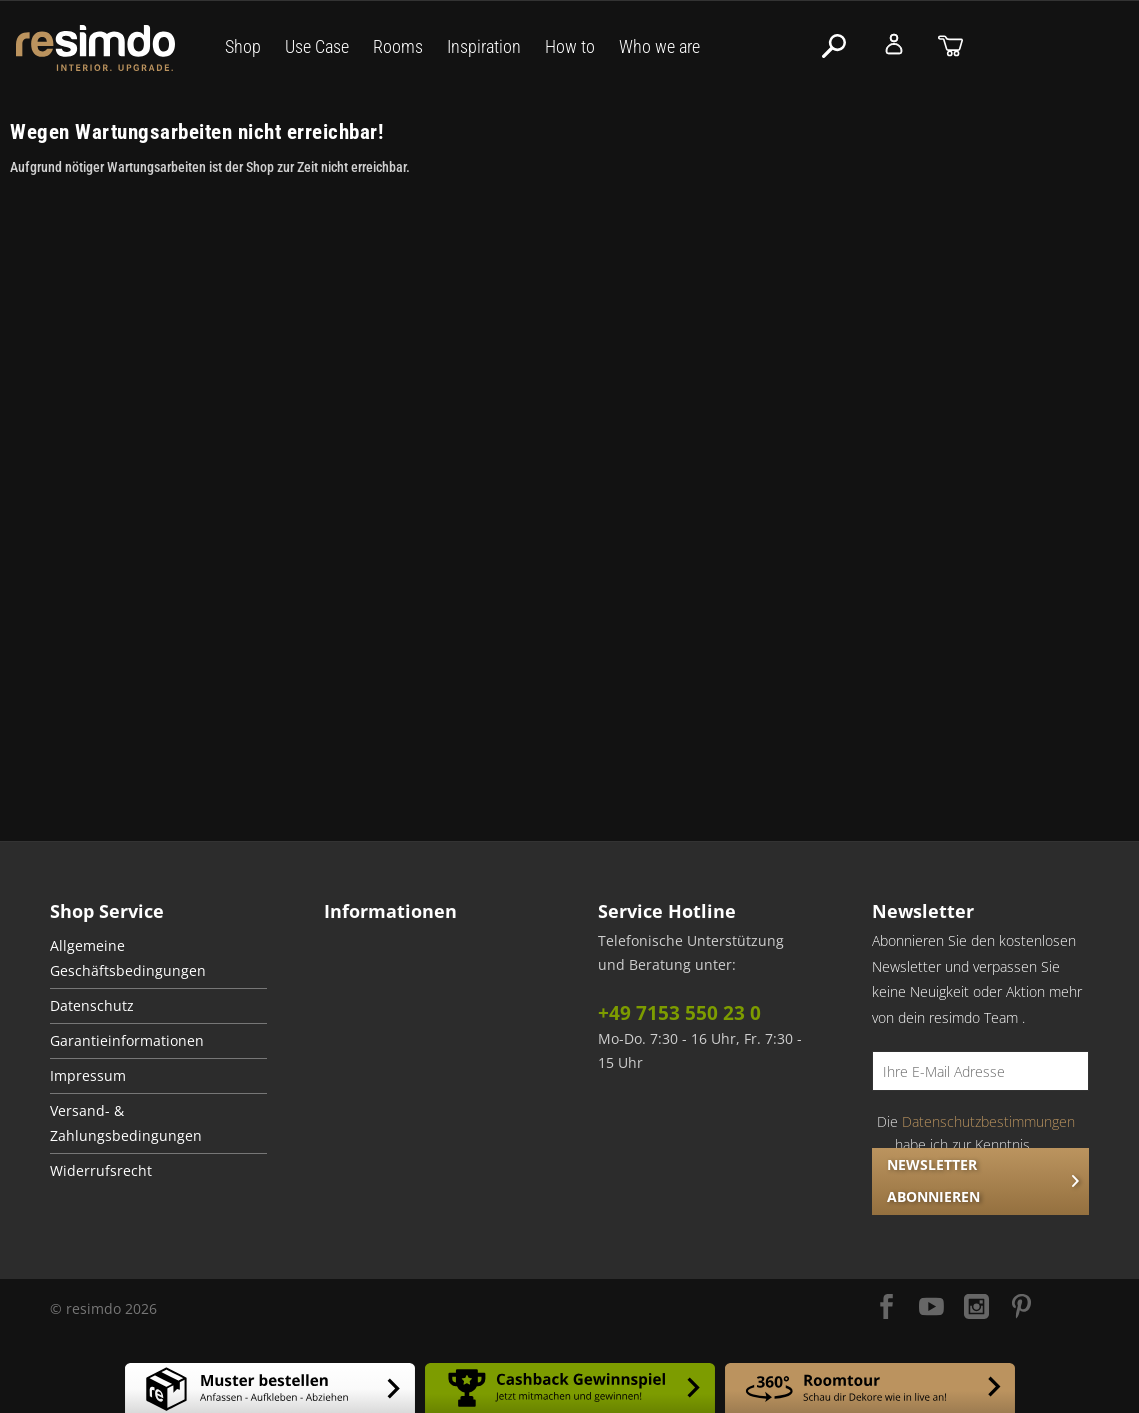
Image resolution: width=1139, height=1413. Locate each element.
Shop (243, 46)
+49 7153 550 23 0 (679, 1013)
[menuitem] (158, 959)
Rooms (398, 46)
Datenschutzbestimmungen (988, 1121)
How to (570, 46)
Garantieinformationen (127, 1041)
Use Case (317, 46)
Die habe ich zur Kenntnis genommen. (976, 1144)
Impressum (88, 1076)
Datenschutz (92, 1006)
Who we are (659, 46)
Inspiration (484, 46)
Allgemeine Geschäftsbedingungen (128, 958)
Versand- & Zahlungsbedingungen (126, 1123)
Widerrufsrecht (101, 1171)
